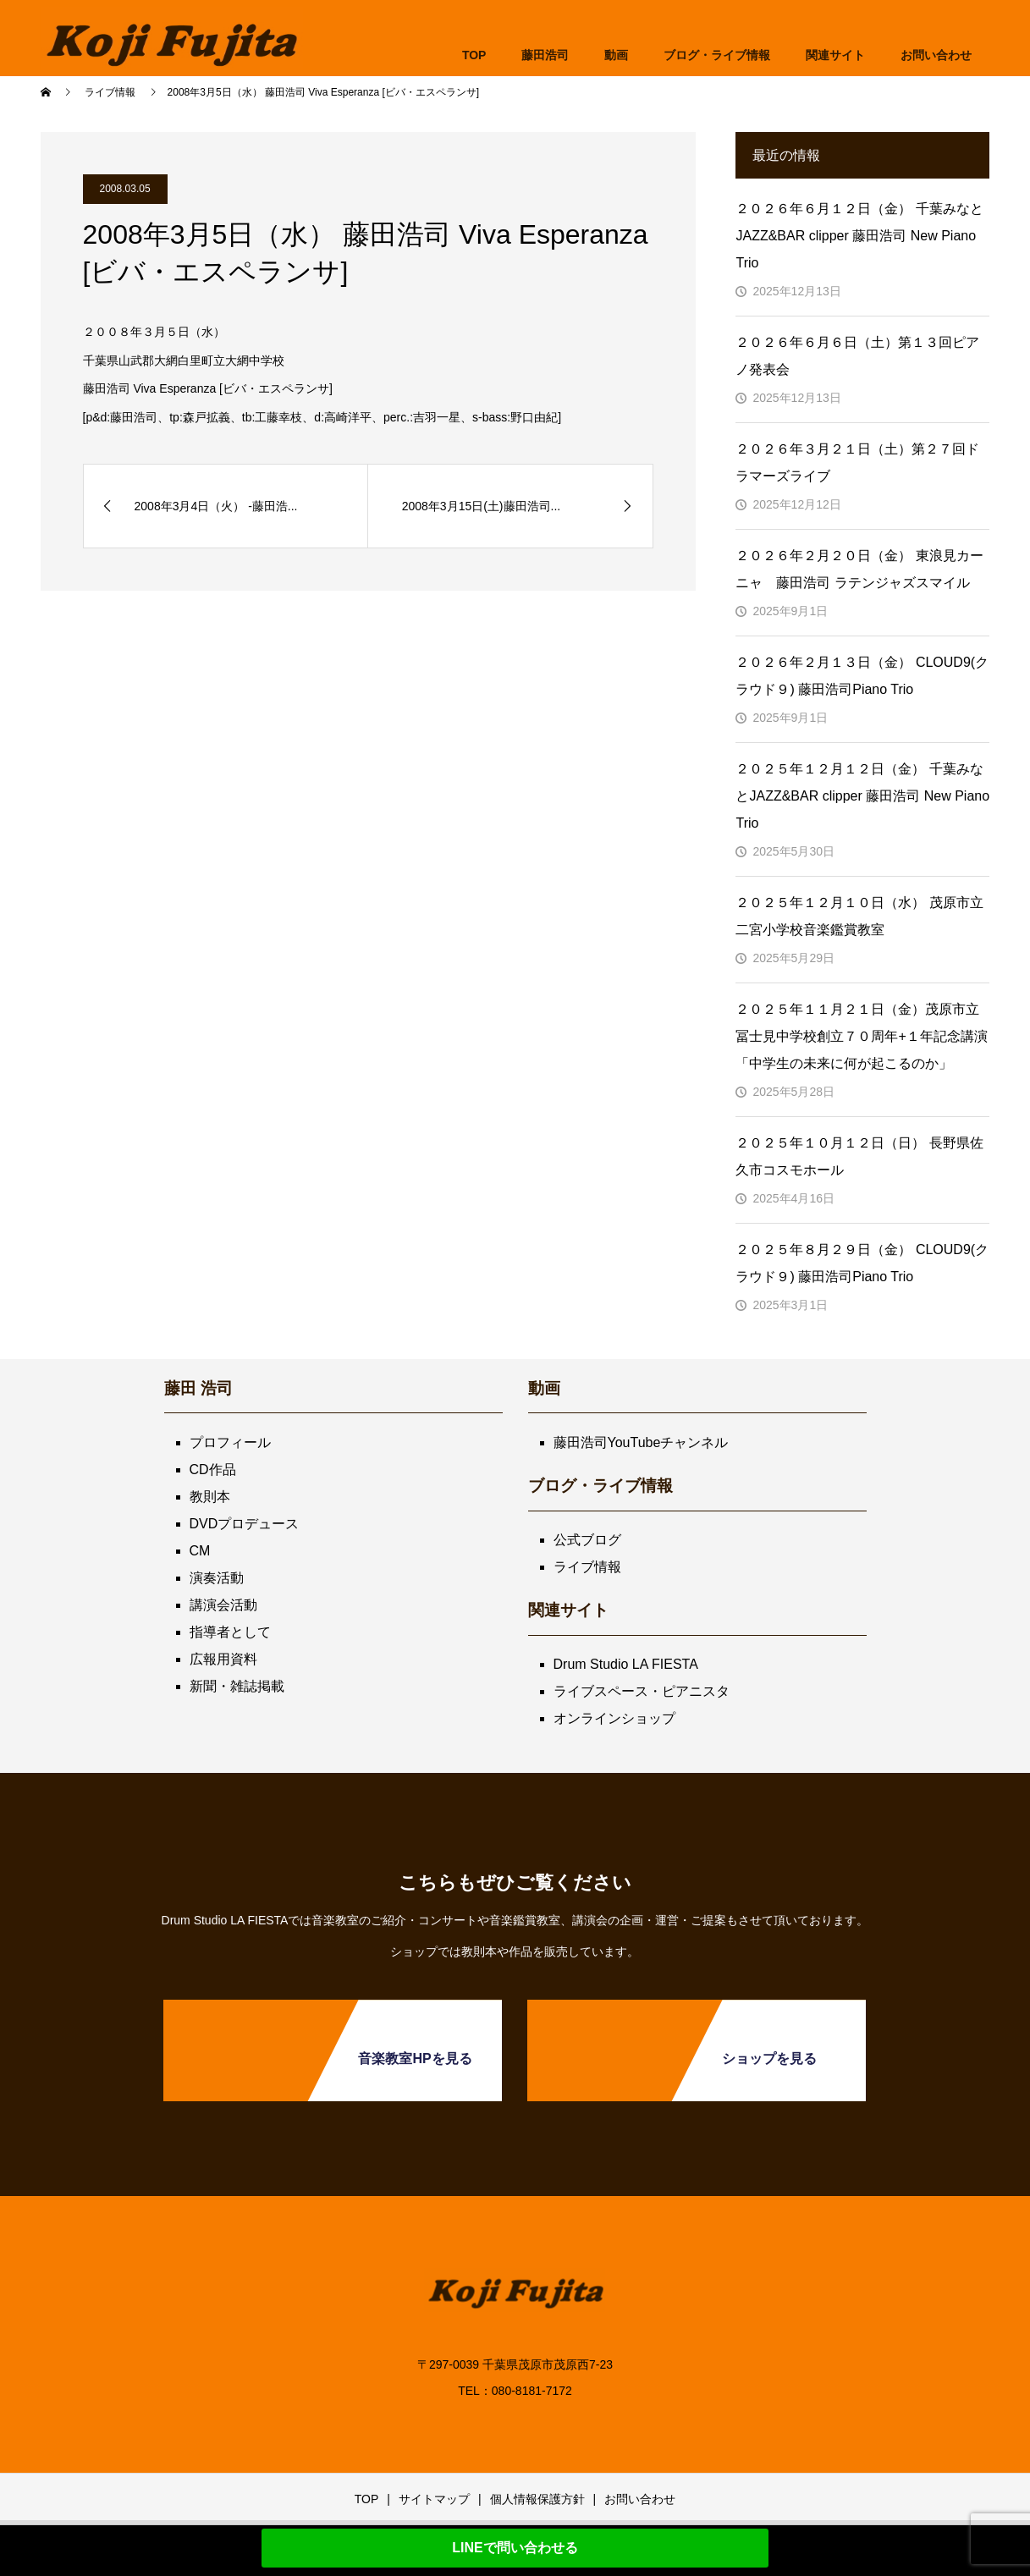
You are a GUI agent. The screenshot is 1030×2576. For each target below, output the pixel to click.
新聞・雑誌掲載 (237, 1686)
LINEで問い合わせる (514, 2547)
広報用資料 (223, 1659)
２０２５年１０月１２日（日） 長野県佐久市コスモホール (859, 1156)
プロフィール (230, 1442)
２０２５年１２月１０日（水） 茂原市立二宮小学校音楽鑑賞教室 (859, 916)
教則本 (210, 1496)
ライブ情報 (587, 1567)
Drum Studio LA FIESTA (626, 1664)
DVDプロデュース (245, 1523)
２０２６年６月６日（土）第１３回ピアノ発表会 (857, 356)
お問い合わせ (639, 2499)
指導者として (230, 1632)
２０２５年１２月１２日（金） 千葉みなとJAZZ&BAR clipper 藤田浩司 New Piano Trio (862, 796)
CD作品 (213, 1469)
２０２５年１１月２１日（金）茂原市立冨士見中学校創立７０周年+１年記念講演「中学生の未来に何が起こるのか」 (861, 1036)
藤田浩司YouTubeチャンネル (641, 1442)
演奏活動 (217, 1578)
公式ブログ (587, 1540)
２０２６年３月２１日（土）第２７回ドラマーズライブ (857, 462)
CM (200, 1551)
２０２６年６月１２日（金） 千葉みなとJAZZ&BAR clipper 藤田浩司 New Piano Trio (859, 235)
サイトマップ (434, 2499)
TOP (474, 55)
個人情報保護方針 (537, 2499)
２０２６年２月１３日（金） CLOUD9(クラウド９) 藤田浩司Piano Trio (862, 675)
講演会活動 (223, 1605)
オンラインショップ (614, 1718)
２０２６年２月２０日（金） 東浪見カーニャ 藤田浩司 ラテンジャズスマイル (859, 569)
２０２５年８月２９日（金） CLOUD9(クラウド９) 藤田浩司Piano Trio (862, 1263)
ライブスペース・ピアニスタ (642, 1691)
